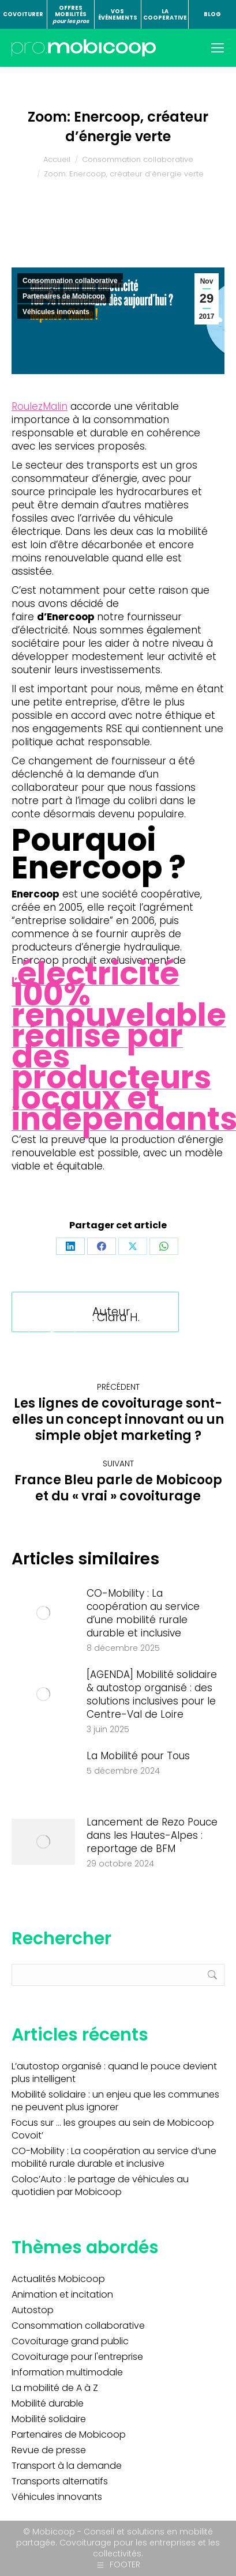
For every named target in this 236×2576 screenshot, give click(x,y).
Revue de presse (49, 2450)
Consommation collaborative (70, 281)
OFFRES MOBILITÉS (71, 14)
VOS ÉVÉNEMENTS (117, 14)
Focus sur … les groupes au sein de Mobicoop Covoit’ (113, 2129)
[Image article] (43, 1613)
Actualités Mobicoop (58, 2279)
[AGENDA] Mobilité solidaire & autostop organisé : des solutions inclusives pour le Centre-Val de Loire (152, 1694)
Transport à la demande (67, 2466)
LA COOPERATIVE (165, 14)
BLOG (212, 14)
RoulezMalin (40, 406)
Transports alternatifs (60, 2481)
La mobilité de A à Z (55, 2388)
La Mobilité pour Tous (138, 1756)
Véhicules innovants (56, 312)
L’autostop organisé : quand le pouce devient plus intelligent (114, 2072)
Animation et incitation (62, 2294)
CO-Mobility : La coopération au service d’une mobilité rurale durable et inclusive (143, 1613)
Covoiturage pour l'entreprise (77, 2357)
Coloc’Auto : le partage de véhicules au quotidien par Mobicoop (100, 2185)
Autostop (33, 2310)
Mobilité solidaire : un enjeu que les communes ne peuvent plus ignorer (115, 2101)
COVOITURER (23, 14)
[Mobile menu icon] (217, 48)
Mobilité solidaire (49, 2419)
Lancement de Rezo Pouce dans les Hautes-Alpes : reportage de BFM (152, 1835)
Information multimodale (67, 2372)
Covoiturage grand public (70, 2341)
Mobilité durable (48, 2403)
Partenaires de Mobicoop (64, 296)
